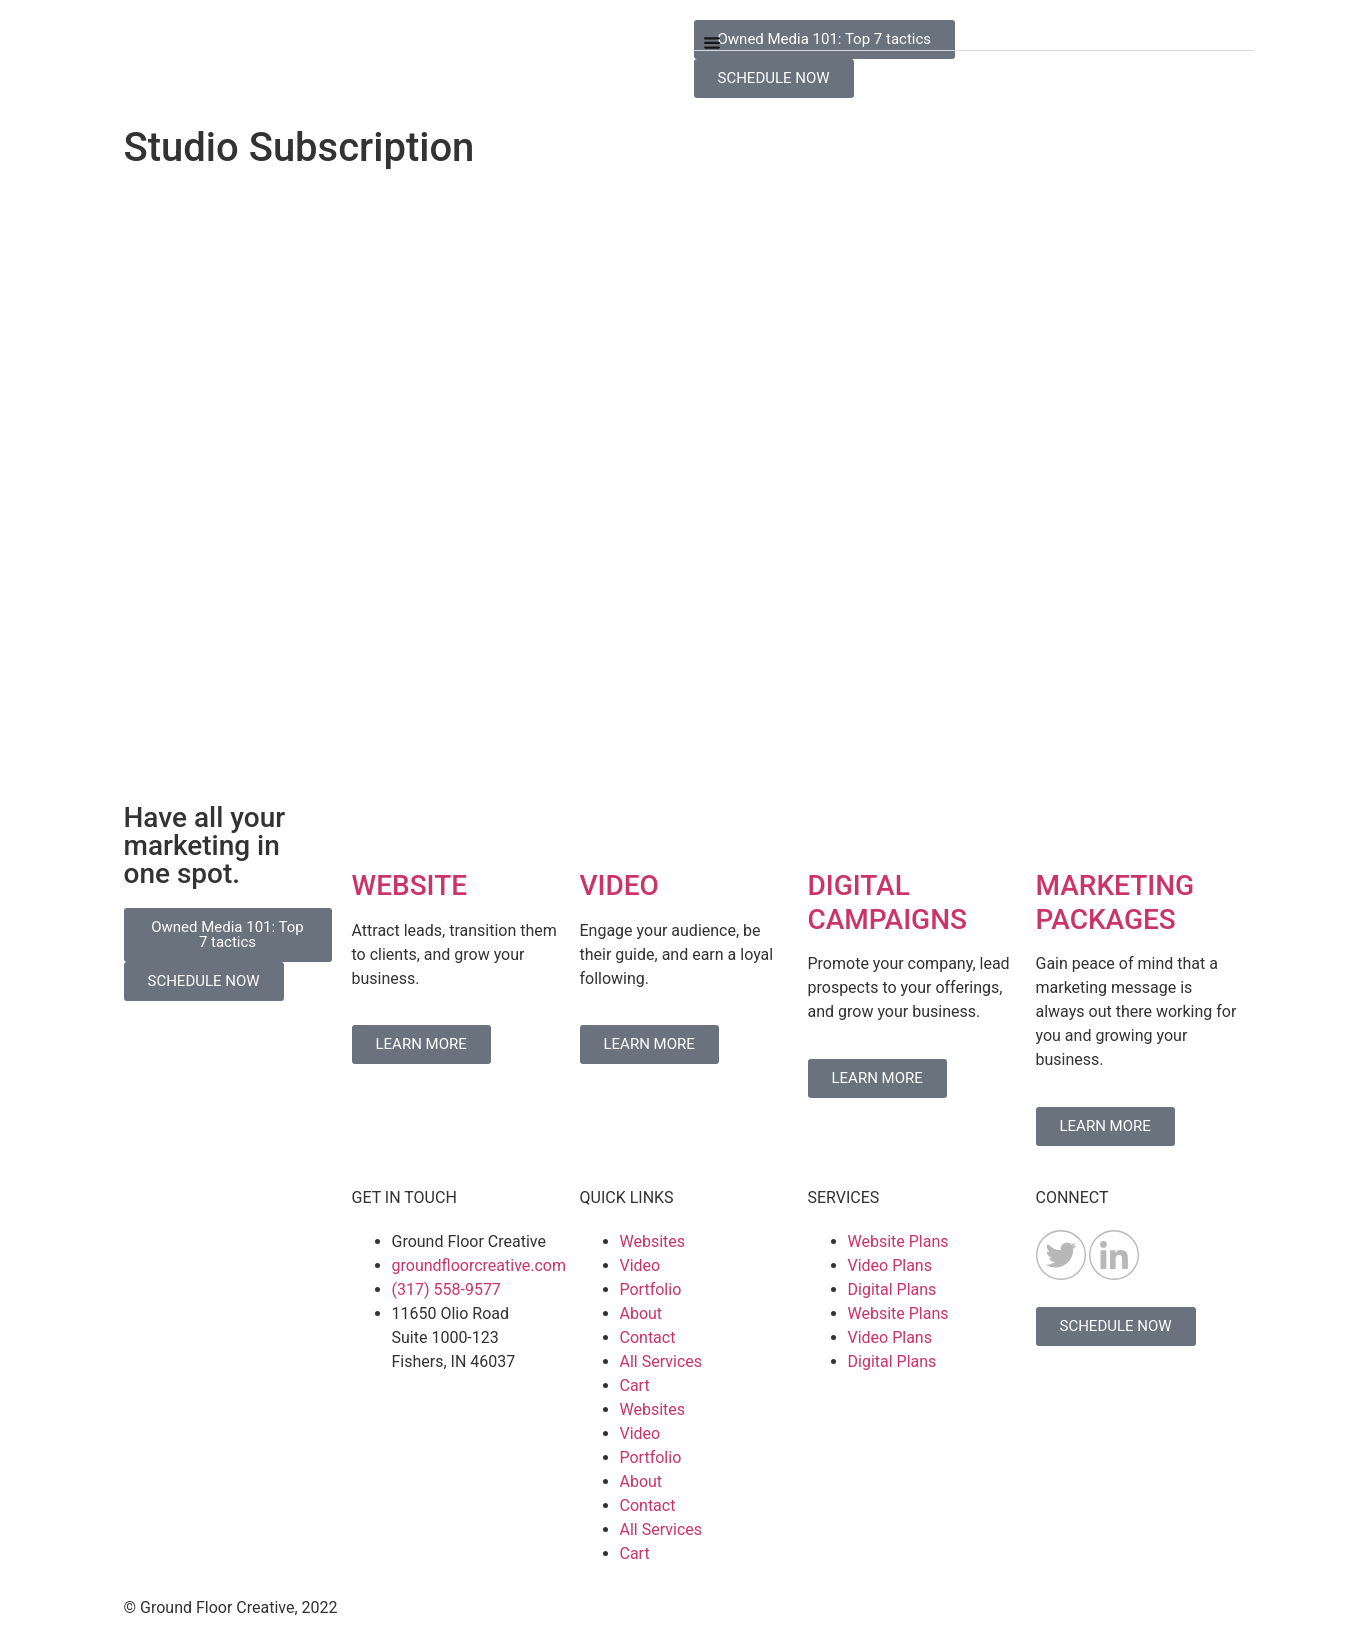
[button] (974, 35)
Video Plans (890, 1265)
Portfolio (651, 1289)
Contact (648, 1337)
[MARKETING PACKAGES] (1061, 829)
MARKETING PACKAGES (1115, 902)
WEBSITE (410, 885)
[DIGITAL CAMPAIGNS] (833, 829)
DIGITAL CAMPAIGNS (888, 902)
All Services (661, 1361)
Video (640, 1265)
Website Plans (898, 1241)
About (641, 1313)
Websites (653, 1241)
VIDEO (619, 885)
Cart (635, 1385)
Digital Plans (892, 1289)
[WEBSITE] (377, 829)
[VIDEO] (605, 829)
